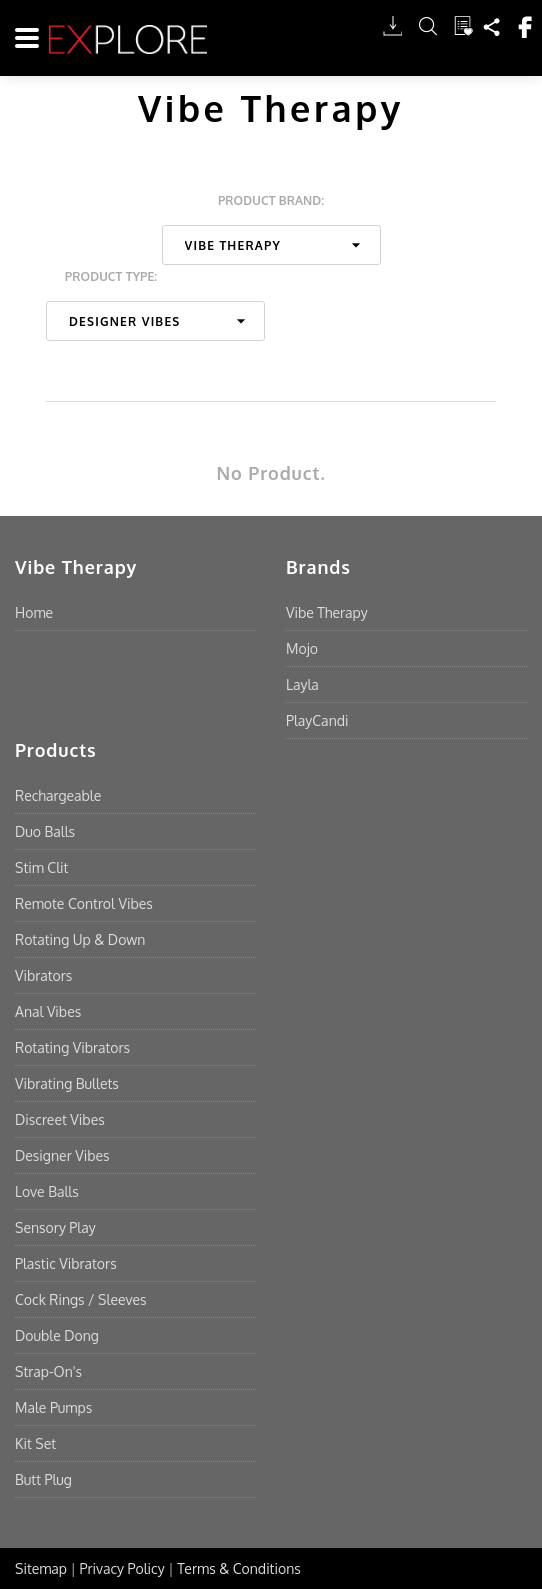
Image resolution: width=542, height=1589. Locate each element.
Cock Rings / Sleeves (81, 1299)
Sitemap (41, 1568)
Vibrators (43, 975)
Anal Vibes (48, 1011)
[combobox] (271, 245)
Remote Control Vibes (84, 903)
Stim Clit (41, 867)
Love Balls (47, 1191)
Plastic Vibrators (66, 1263)
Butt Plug (43, 1479)
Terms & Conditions (239, 1568)
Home (34, 612)
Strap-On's (48, 1371)
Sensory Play (55, 1227)
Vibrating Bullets (67, 1083)
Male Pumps (53, 1407)
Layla (302, 684)
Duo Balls (45, 831)
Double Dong (57, 1335)
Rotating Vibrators (72, 1047)
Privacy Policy (122, 1568)
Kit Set (35, 1443)
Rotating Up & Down (80, 939)
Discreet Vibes (60, 1119)
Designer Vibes (62, 1155)
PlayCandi (317, 720)
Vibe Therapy (327, 612)
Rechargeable (58, 795)
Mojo (302, 648)
